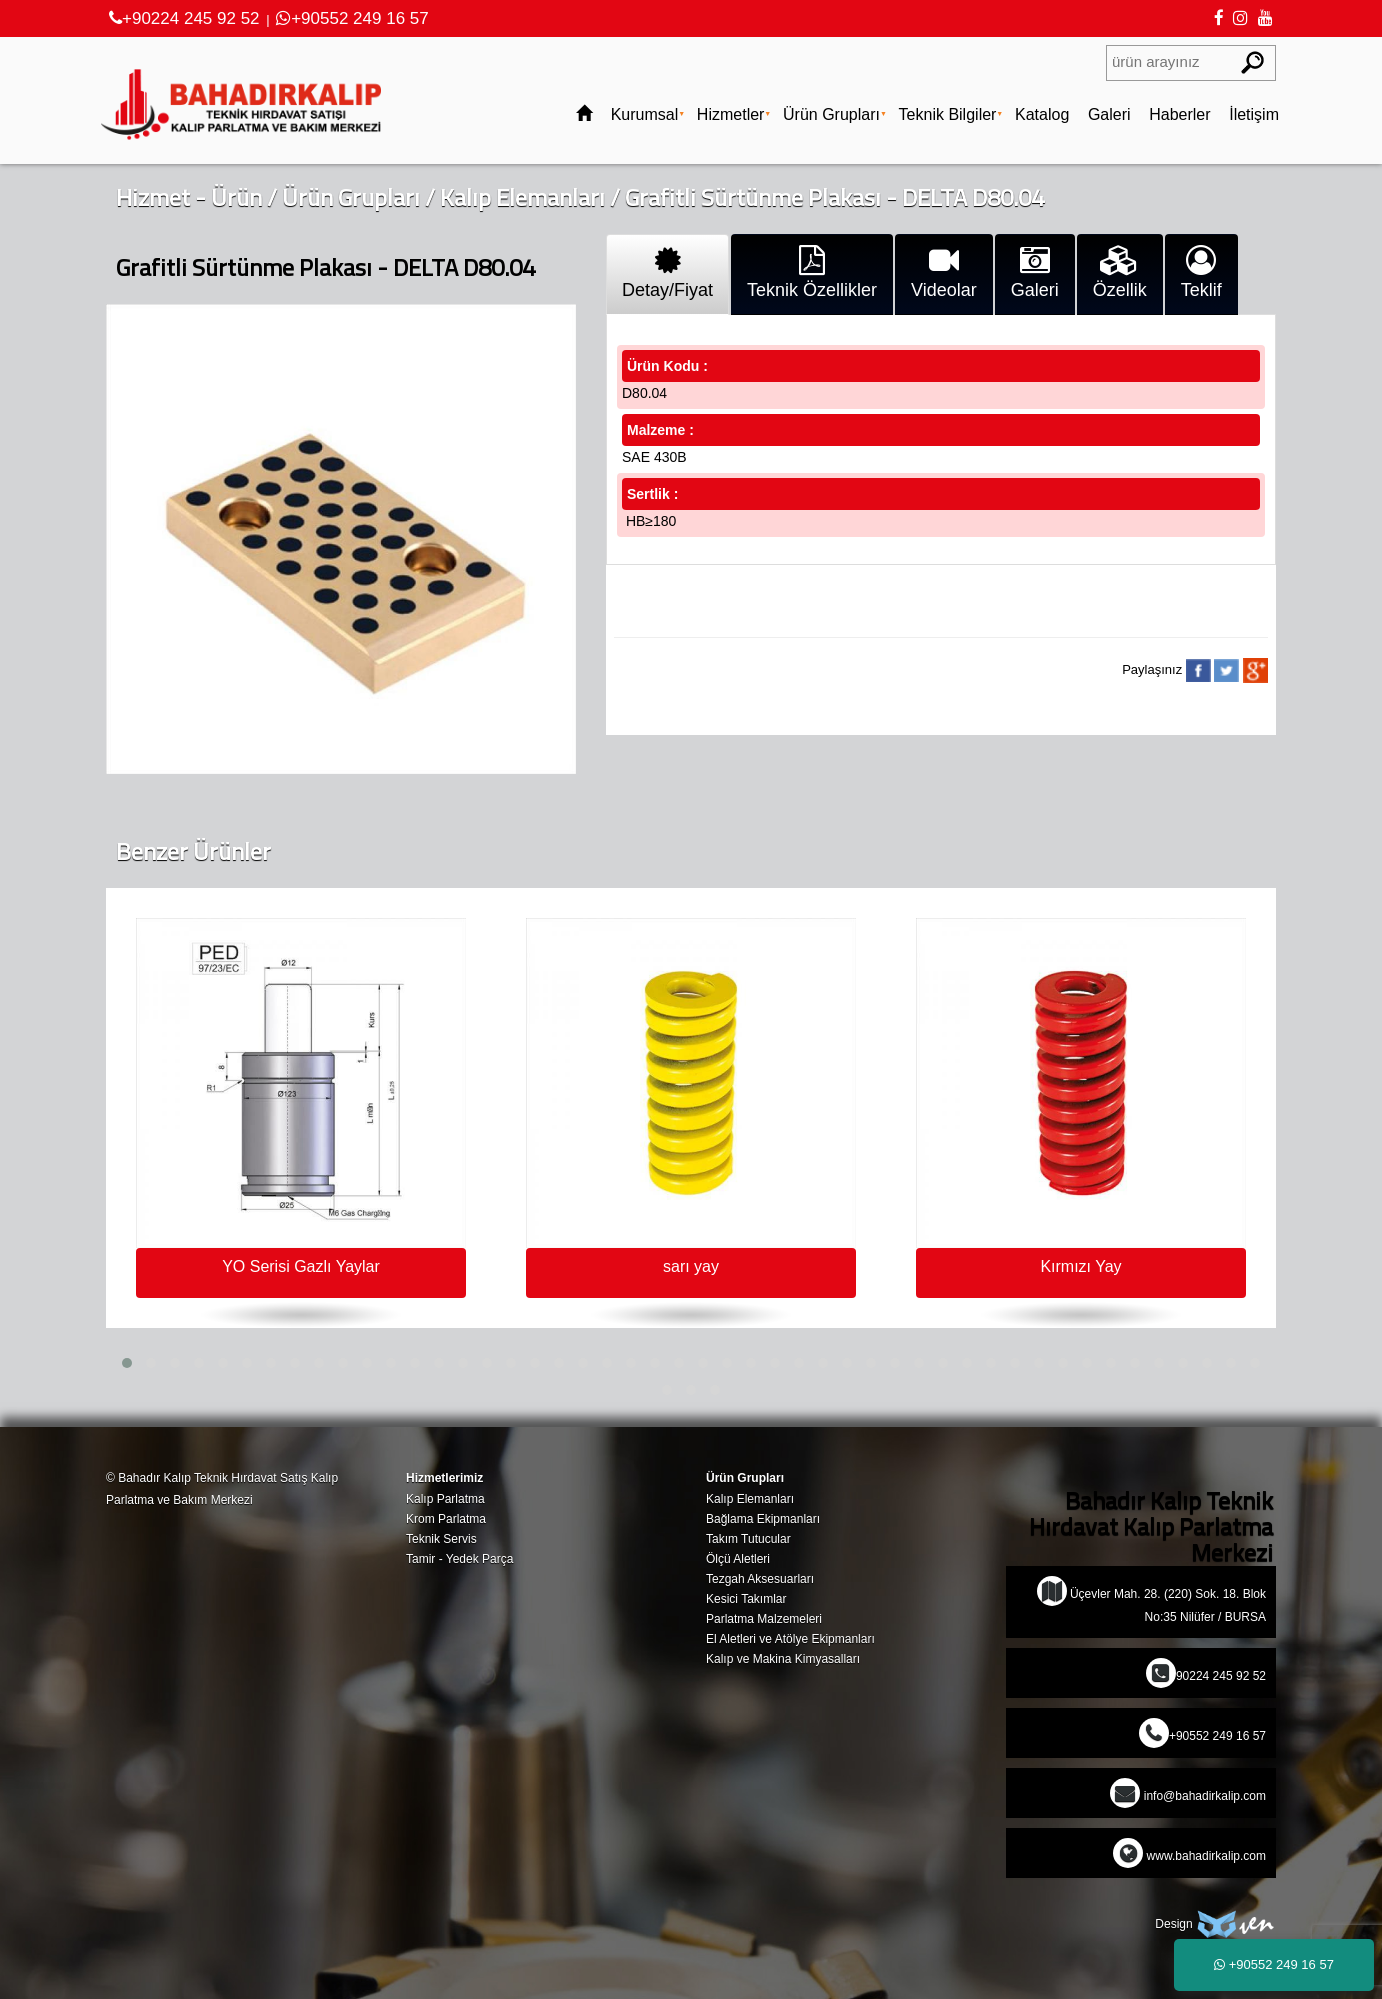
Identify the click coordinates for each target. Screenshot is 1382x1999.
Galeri (1109, 114)
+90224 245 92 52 (184, 18)
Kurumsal (645, 114)
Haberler (1179, 114)
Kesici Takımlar (746, 1599)
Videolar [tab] (944, 273)
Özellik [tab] (1120, 273)
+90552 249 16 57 (352, 18)
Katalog (1042, 114)
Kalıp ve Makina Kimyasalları (783, 1659)
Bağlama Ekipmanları (763, 1519)
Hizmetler (731, 114)
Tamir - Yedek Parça (459, 1559)
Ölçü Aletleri (738, 1559)
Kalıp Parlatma (445, 1499)
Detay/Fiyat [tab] (667, 273)
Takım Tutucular (748, 1539)
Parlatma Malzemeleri (764, 1619)
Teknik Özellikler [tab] (812, 273)
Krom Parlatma (446, 1519)
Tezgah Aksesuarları (760, 1579)
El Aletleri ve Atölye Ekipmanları (790, 1639)
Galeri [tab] (1035, 273)
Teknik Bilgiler (948, 114)
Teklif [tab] (1201, 273)
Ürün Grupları (831, 114)
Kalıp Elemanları (522, 197)
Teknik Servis (441, 1539)
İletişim (1254, 114)
